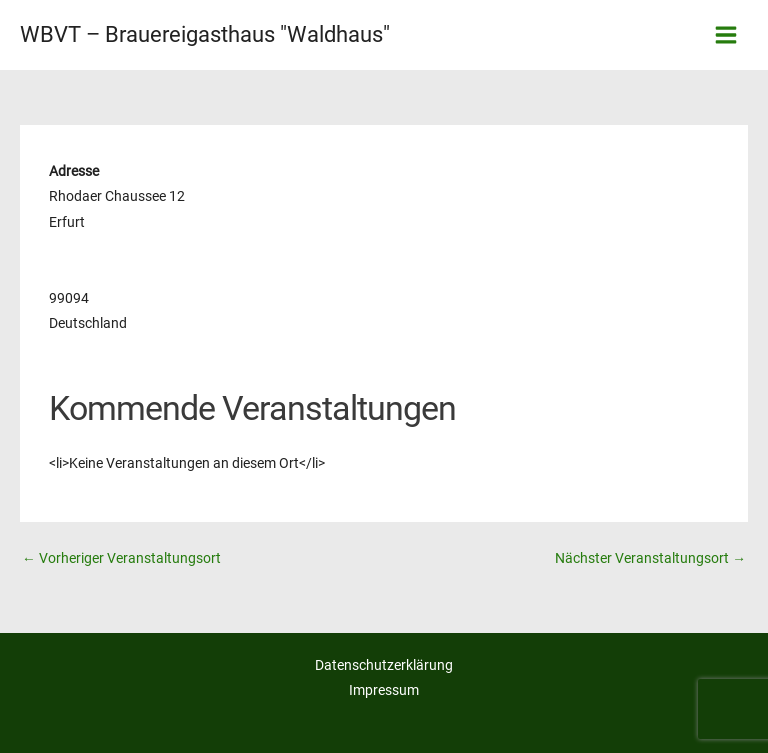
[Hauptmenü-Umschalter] (726, 35)
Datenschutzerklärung (384, 665)
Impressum (384, 690)
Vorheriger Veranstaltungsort (121, 558)
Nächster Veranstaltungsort (650, 558)
